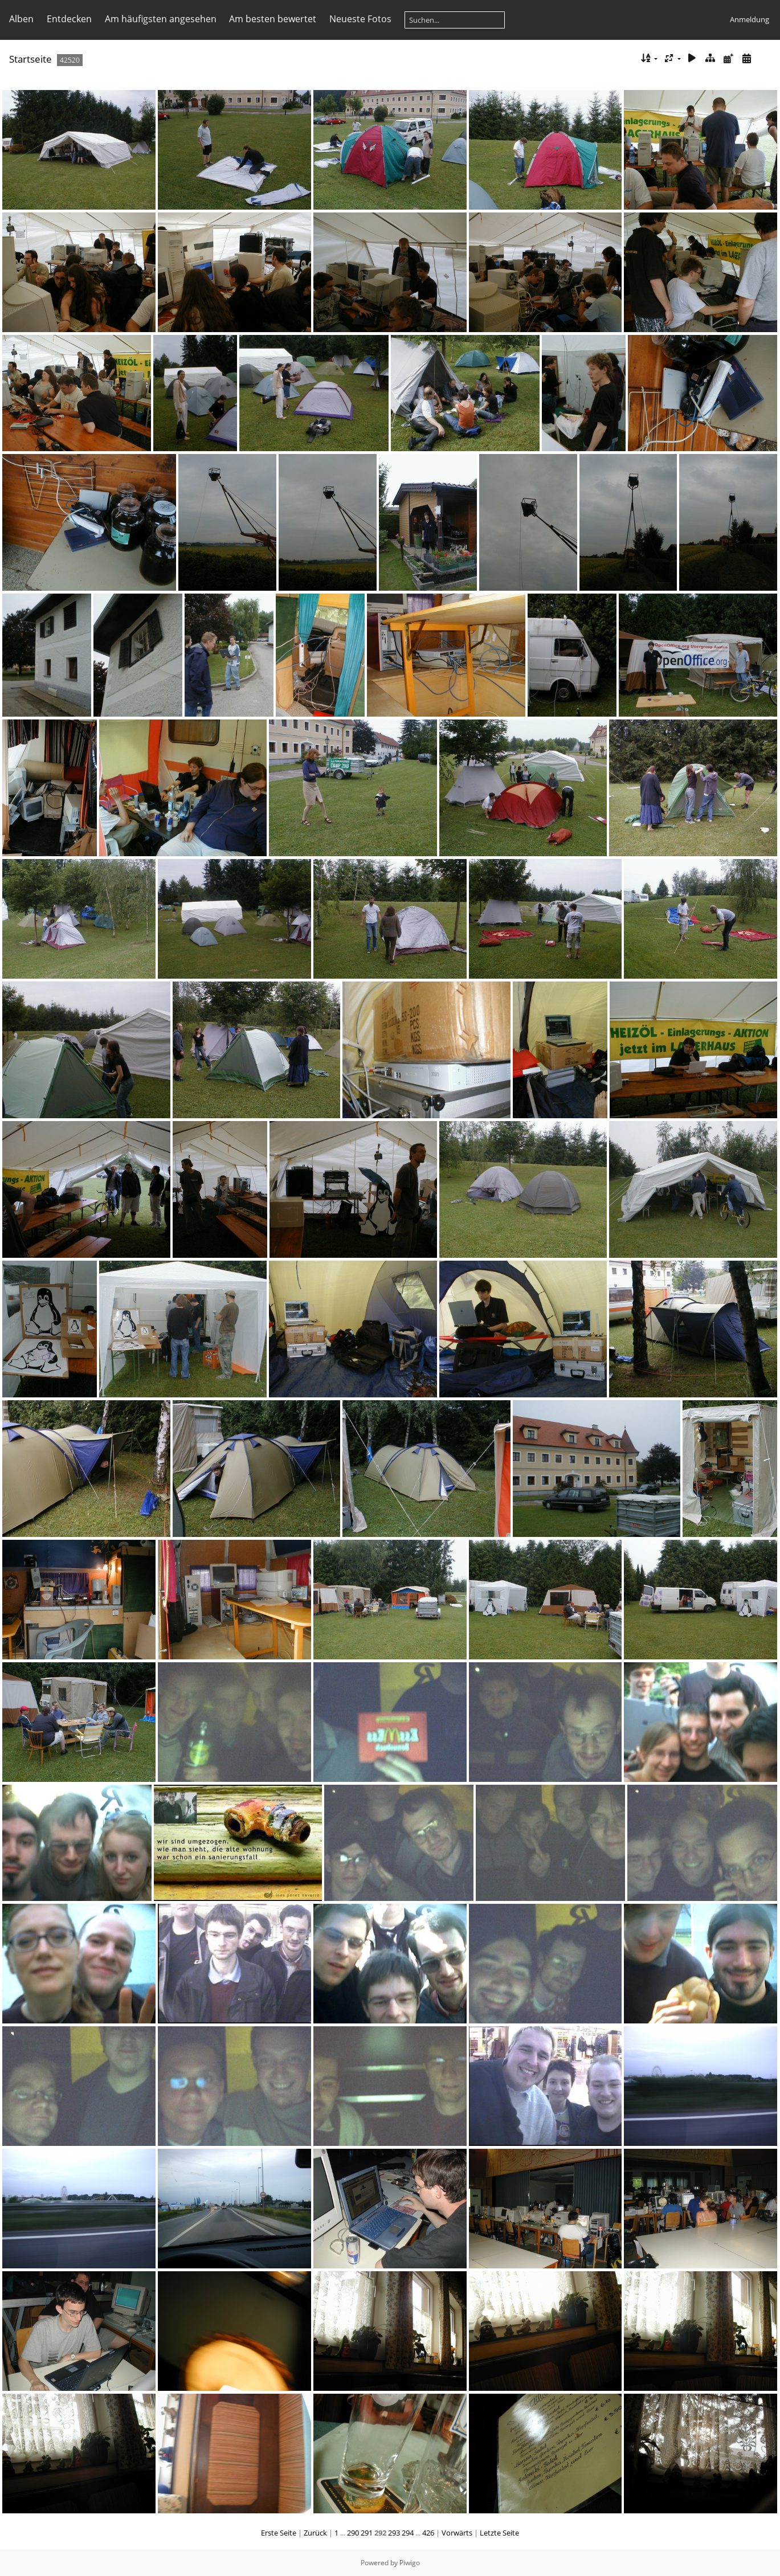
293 (394, 2533)
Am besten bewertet (272, 19)
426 (428, 2533)
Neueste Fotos (360, 19)
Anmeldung (749, 19)
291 (367, 2533)
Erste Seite (278, 2533)
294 (408, 2533)
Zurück (315, 2533)
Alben (21, 19)
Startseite (30, 59)
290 (353, 2533)
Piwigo (409, 2562)
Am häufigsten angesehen (161, 19)
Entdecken (69, 19)
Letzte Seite (499, 2533)
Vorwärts (457, 2533)
